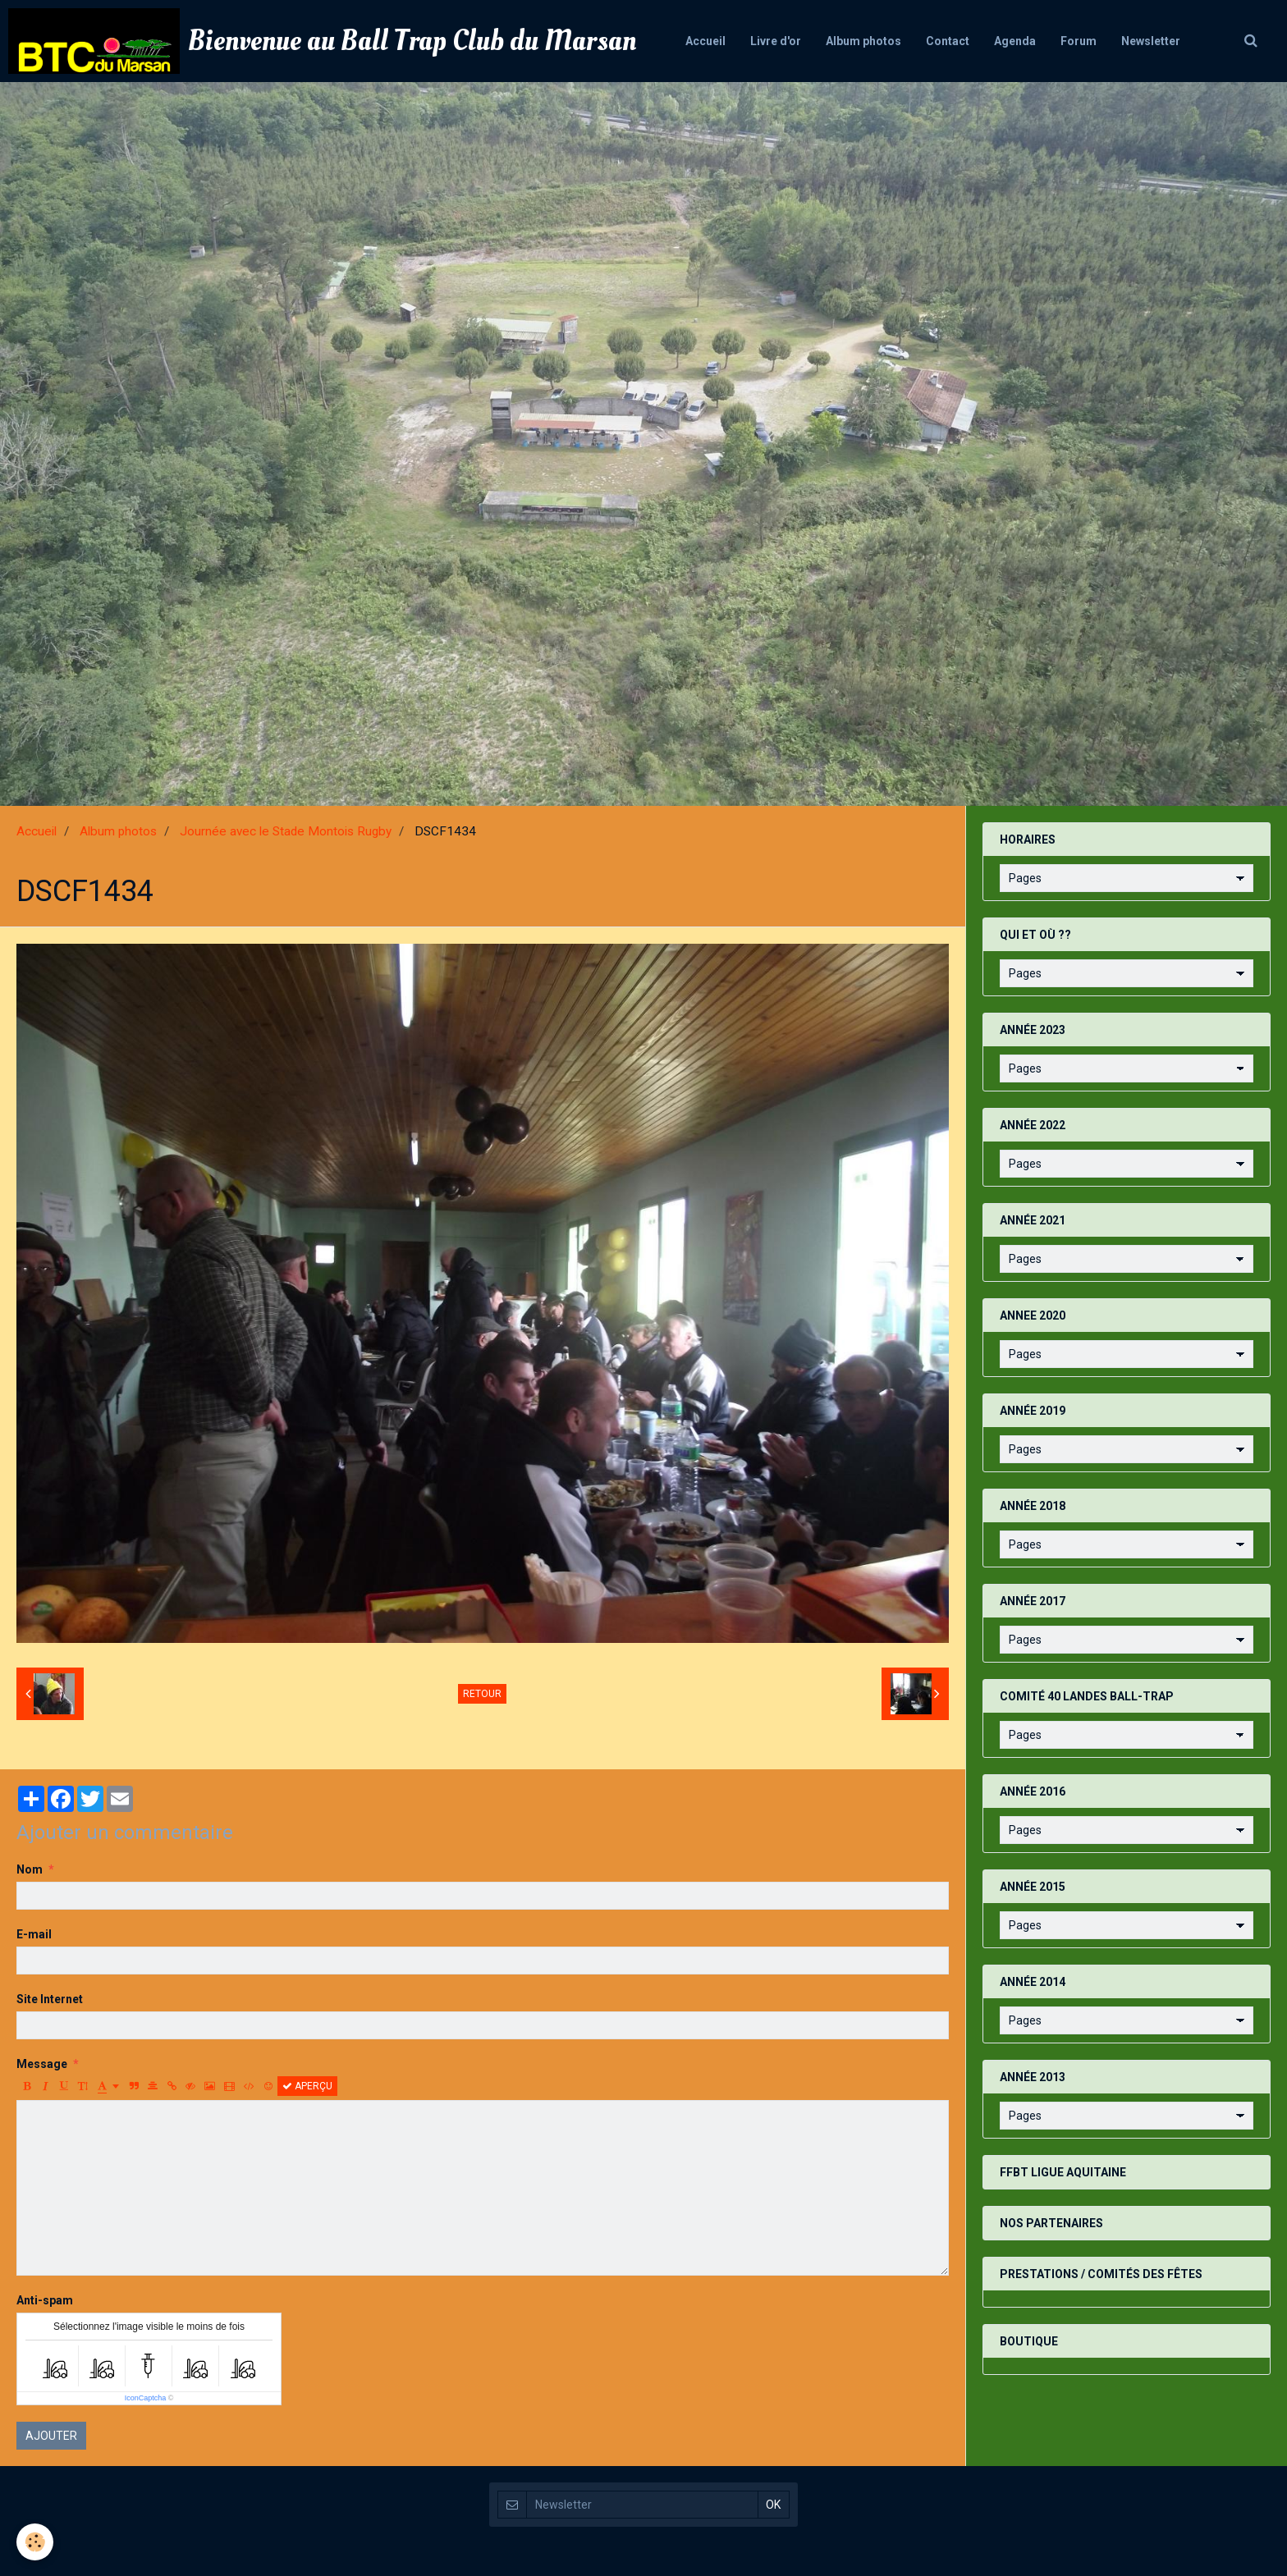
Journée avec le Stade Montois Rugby (286, 831)
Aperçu (307, 2086)
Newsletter (1150, 41)
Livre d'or (775, 41)
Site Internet (49, 1999)
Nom (29, 1869)
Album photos (863, 41)
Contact (947, 41)
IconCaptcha (146, 2398)
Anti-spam (44, 2300)
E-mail (34, 1934)
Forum (1078, 41)
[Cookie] (34, 2541)
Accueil (705, 41)
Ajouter (51, 2435)
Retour (482, 1694)
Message (41, 2063)
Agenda (1015, 41)
